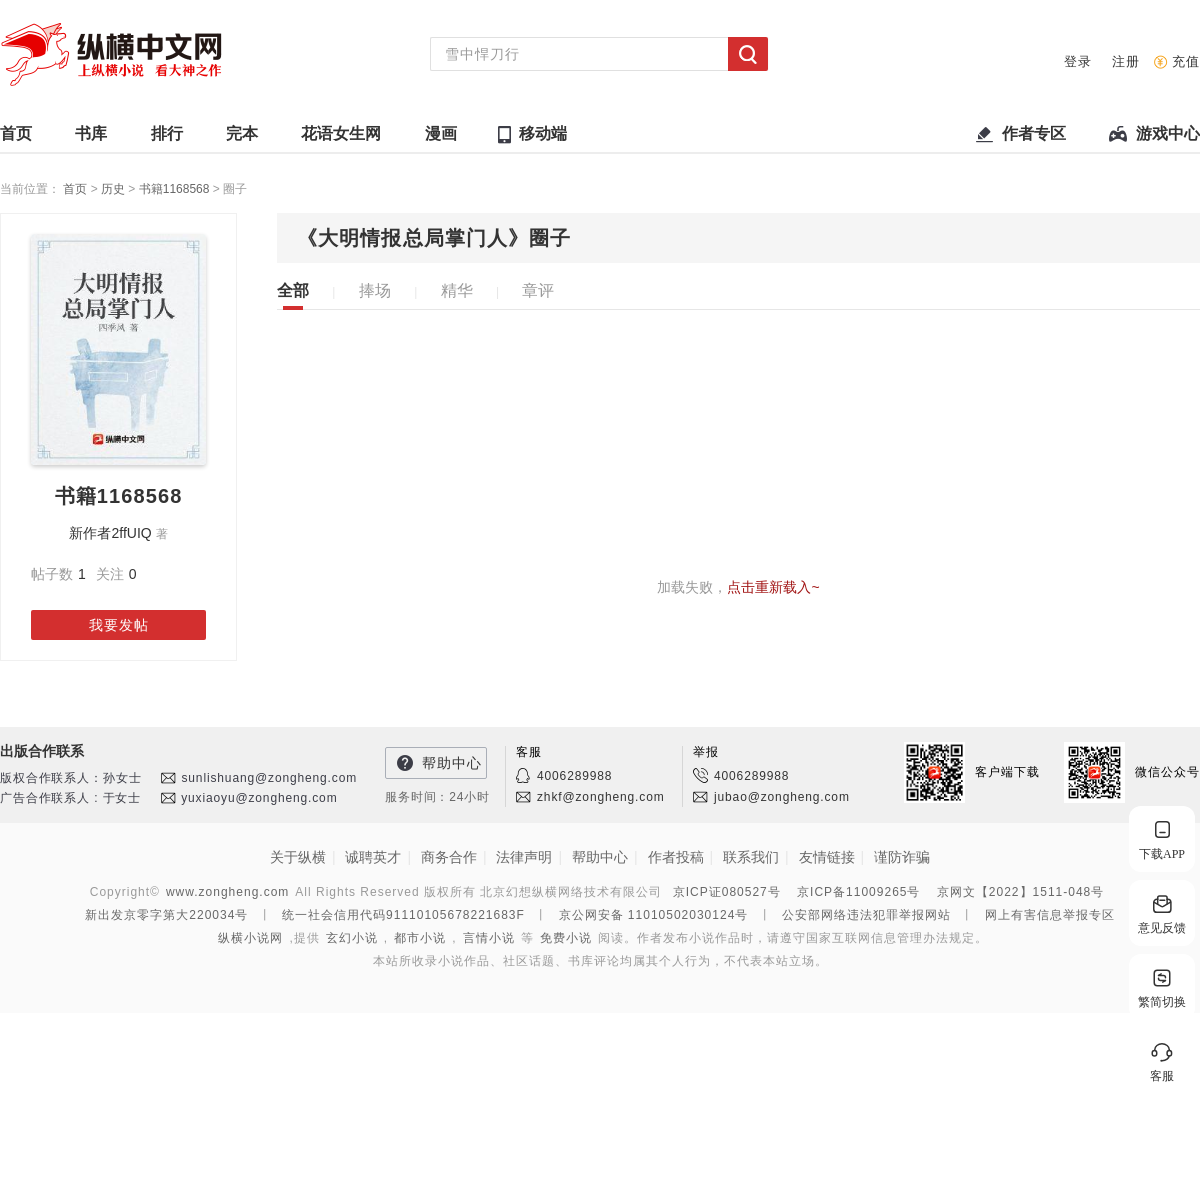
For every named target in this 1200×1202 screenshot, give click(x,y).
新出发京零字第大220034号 (166, 915)
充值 (1186, 61)
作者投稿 (676, 857)
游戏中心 (1168, 138)
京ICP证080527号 (727, 892)
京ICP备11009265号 (858, 892)
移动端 (543, 133)
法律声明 (524, 857)
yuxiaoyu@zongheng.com (259, 798)
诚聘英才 (373, 857)
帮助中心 (452, 763)
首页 (16, 138)
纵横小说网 (250, 938)
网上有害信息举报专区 (1050, 915)
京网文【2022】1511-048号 (1020, 892)
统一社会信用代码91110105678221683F (403, 915)
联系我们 (751, 857)
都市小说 (420, 938)
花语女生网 (341, 138)
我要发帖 (119, 625)
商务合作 (449, 857)
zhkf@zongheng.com (601, 797)
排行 (167, 138)
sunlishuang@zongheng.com (269, 778)
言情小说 (489, 938)
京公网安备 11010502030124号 (654, 915)
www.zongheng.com (227, 892)
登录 (1078, 61)
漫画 (441, 138)
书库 (91, 138)
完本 (242, 138)
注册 (1126, 61)
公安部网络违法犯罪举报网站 (866, 915)
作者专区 (1034, 138)
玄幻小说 (352, 938)
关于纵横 (298, 857)
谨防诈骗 (902, 857)
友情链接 (827, 857)
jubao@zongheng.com (782, 797)
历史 (114, 189)
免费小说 (566, 938)
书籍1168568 (176, 189)
